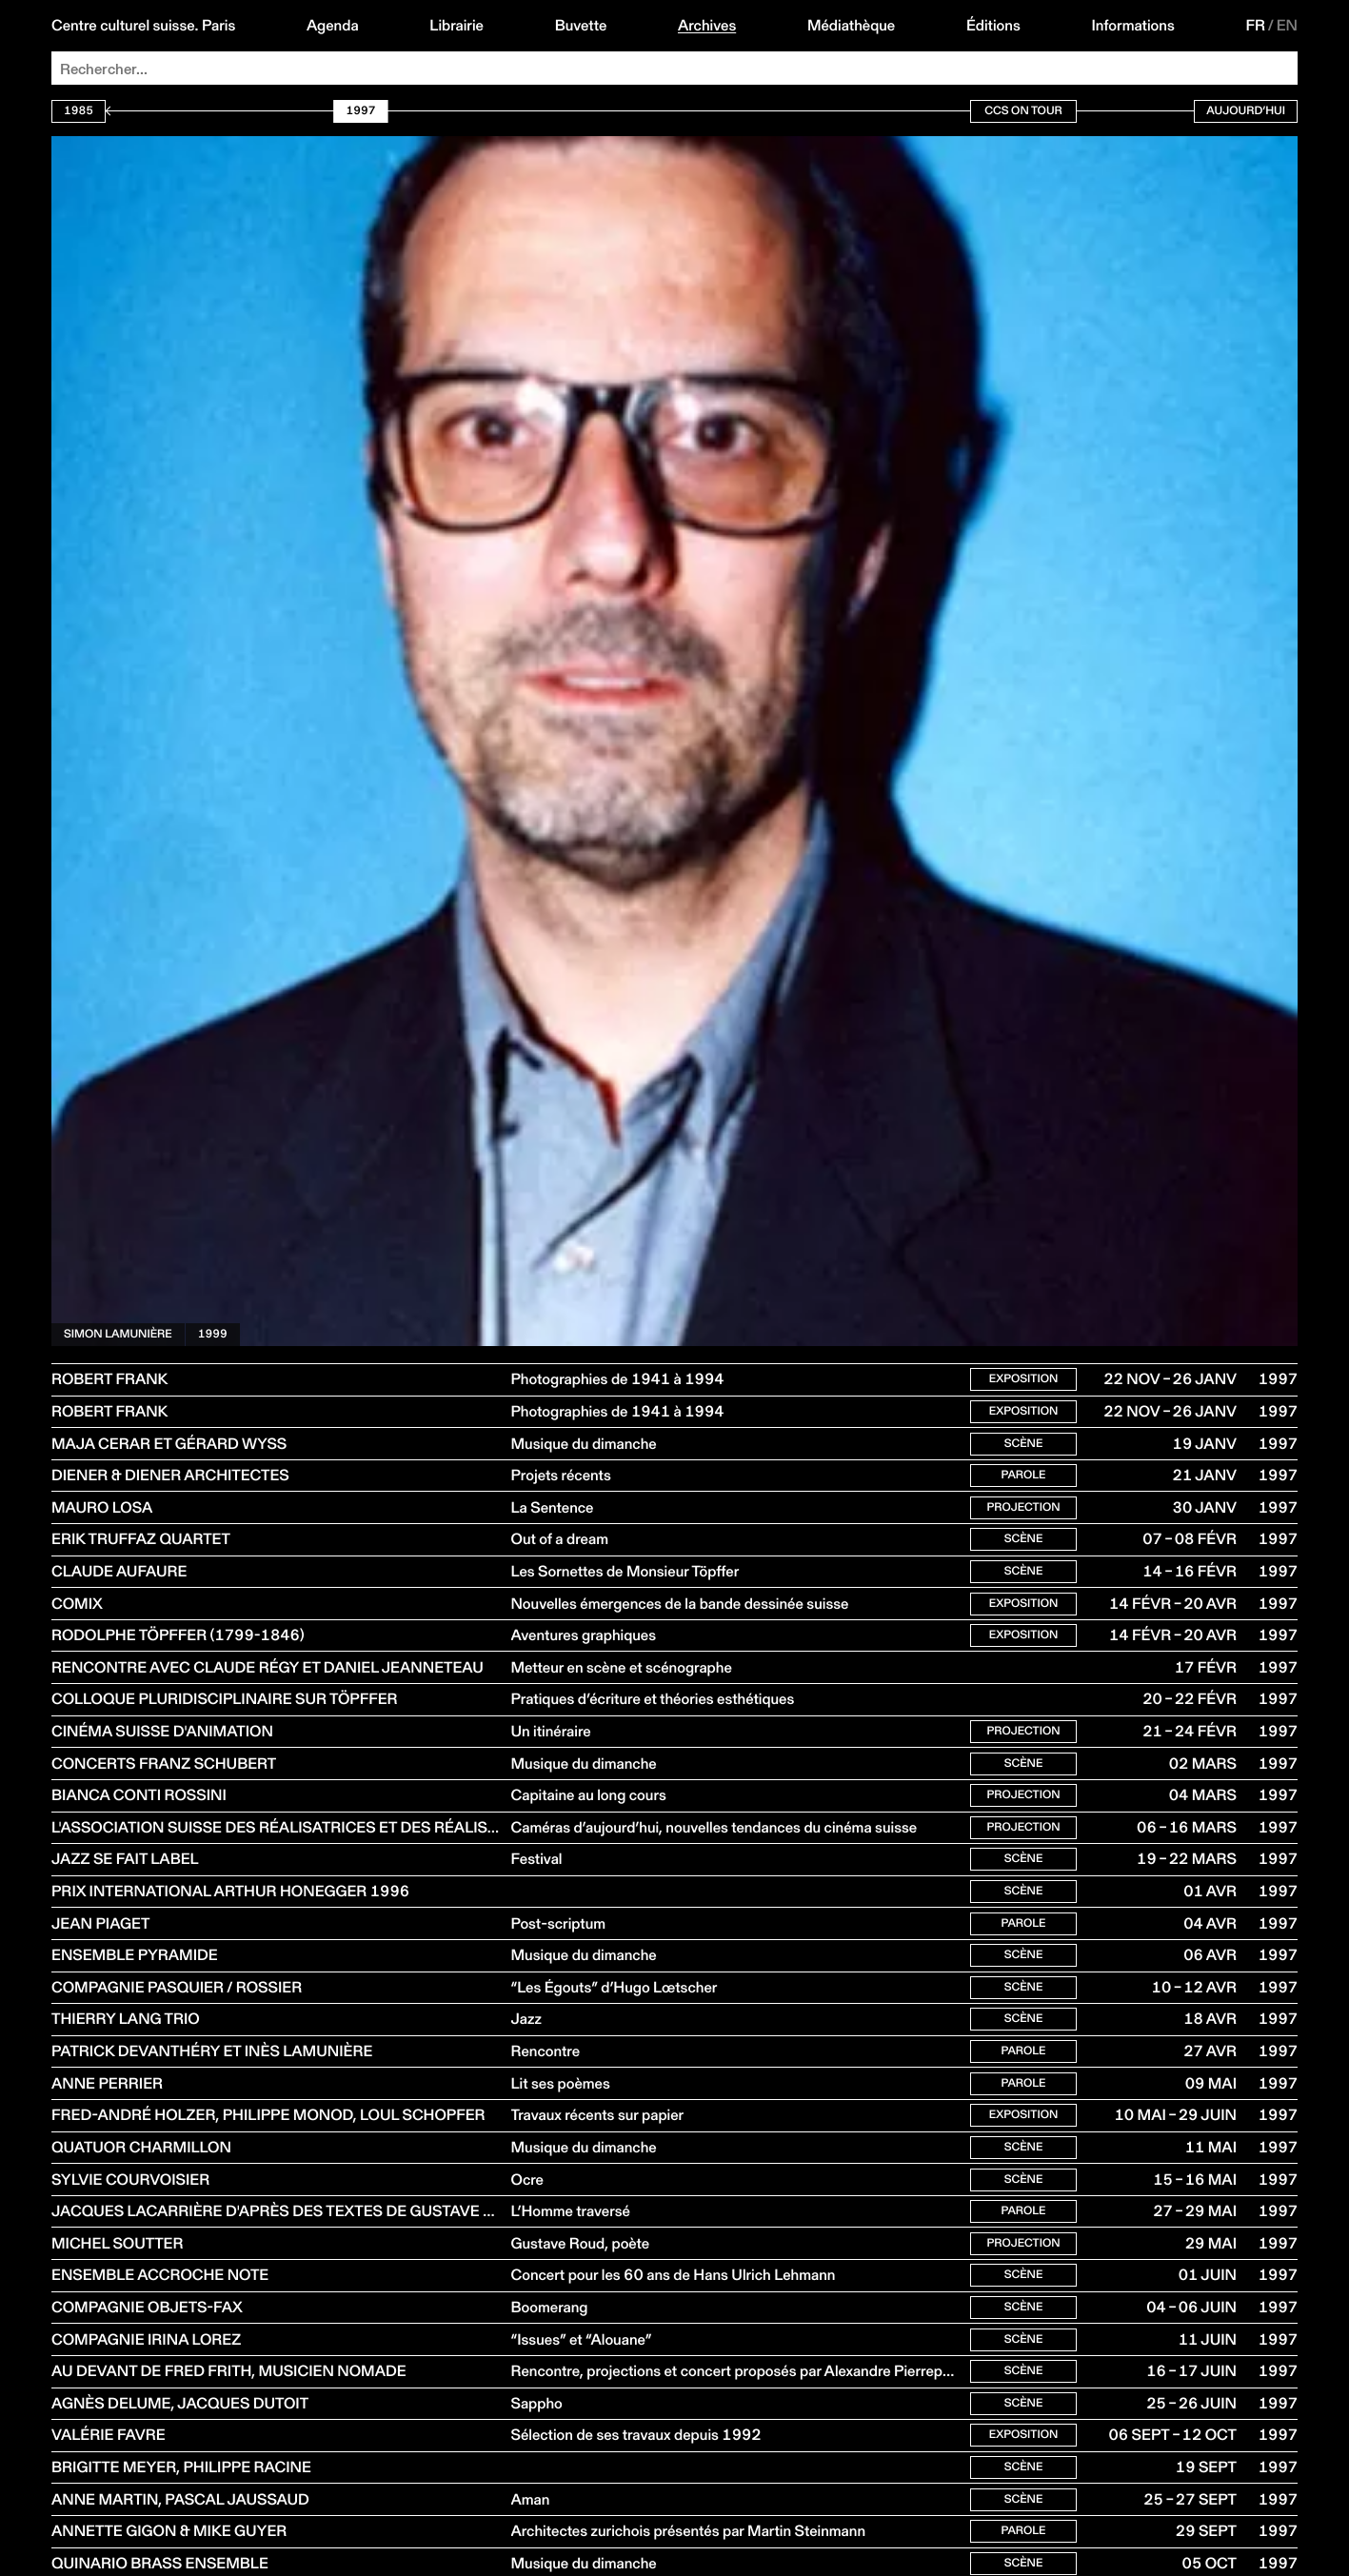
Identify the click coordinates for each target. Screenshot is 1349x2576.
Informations (1132, 25)
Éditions (993, 25)
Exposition (1024, 1381)
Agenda (333, 25)
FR (1255, 25)
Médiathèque (851, 25)
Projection (1023, 1518)
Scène (1023, 1449)
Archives (707, 25)
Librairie (456, 25)
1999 (213, 1334)
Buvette (581, 25)
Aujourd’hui (1245, 111)
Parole (1023, 1484)
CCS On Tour (1023, 111)
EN (1287, 25)
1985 (78, 111)
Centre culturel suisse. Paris (143, 25)
